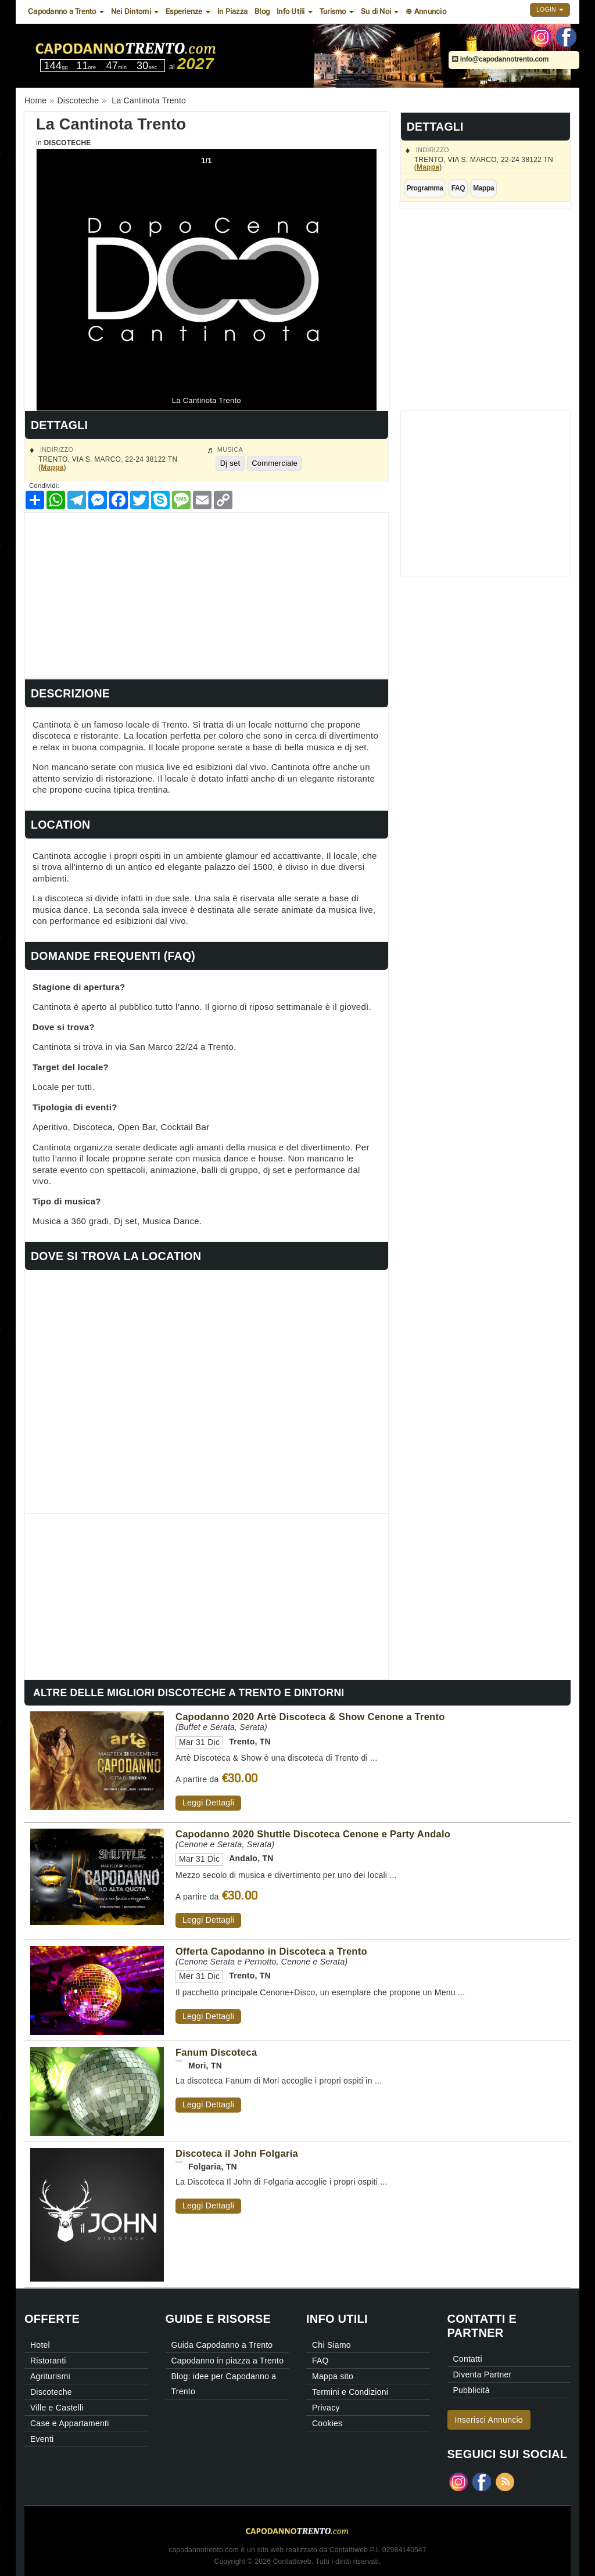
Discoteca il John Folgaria (236, 2153)
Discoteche (67, 143)
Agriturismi (50, 2376)
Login (550, 9)
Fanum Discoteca (216, 2052)
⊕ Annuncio (426, 11)
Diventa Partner (482, 2374)
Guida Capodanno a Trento (222, 2345)
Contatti (467, 2358)
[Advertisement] (206, 594)
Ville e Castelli (57, 2407)
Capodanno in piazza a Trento (227, 2360)
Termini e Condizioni (350, 2392)
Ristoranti (48, 2360)
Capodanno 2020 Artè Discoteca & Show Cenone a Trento (310, 1716)
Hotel (40, 2345)
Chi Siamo (331, 2345)
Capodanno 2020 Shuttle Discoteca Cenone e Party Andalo (312, 1834)
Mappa (428, 167)
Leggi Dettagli (208, 1802)
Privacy (326, 2407)
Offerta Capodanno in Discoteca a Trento (271, 1951)
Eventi (41, 2439)
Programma (425, 188)
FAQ (458, 188)
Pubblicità (471, 2390)
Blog (262, 11)
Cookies (327, 2423)
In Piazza (232, 11)
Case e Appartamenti (69, 2423)
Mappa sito (332, 2376)
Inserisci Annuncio (489, 2419)
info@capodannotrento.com (500, 59)
